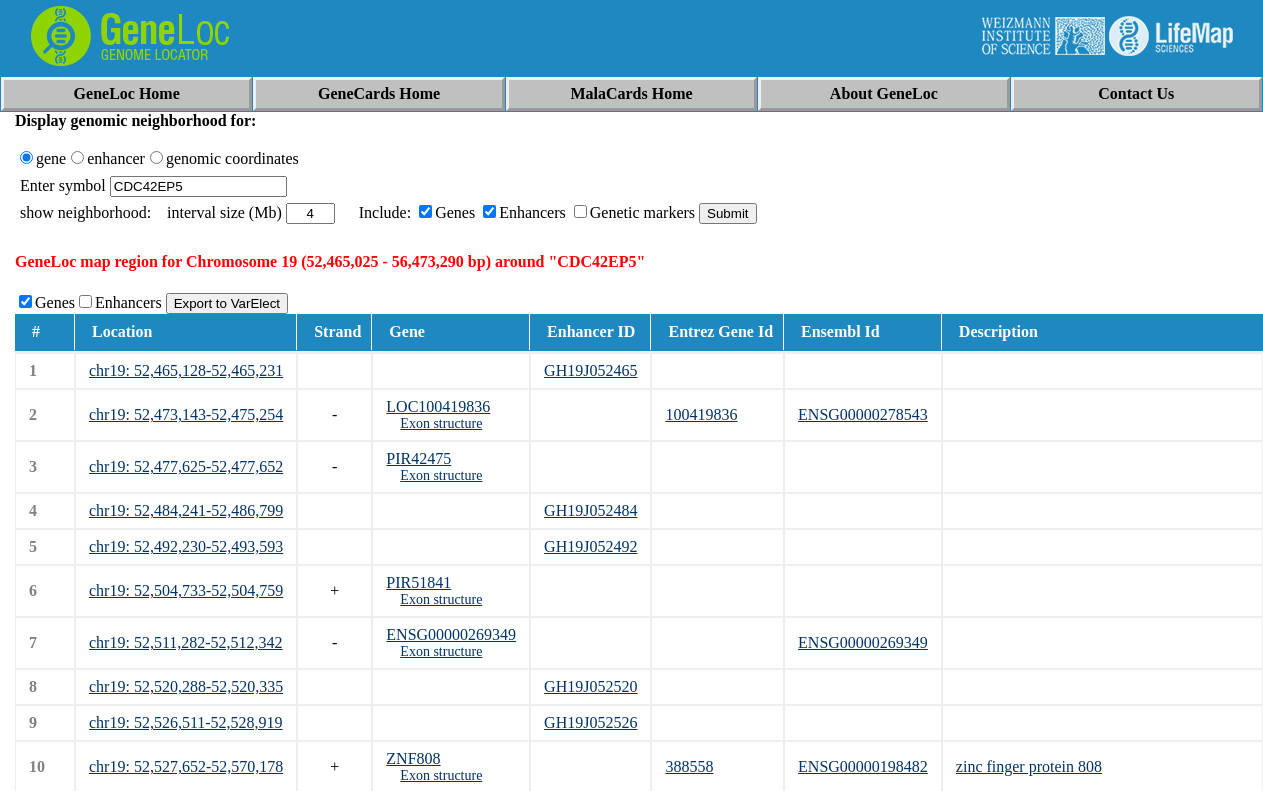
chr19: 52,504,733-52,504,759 (186, 590)
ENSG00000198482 (863, 766)
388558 (689, 766)
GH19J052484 (590, 510)
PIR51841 (418, 582)
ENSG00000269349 (451, 634)
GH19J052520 (590, 686)
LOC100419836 (438, 406)
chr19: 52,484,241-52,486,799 (186, 510)
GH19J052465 (590, 370)
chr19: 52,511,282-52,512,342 (186, 642)
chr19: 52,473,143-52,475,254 (186, 414)
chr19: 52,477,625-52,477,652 (186, 466)
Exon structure (441, 423)
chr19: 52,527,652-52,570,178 (186, 766)
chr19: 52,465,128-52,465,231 (186, 370)
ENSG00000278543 (863, 414)
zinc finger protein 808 (1029, 766)
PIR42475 (418, 458)
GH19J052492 (590, 546)
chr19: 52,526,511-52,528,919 (186, 722)
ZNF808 (413, 758)
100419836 (701, 414)
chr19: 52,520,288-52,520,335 (186, 686)
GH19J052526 (590, 722)
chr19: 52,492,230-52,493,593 (186, 546)
